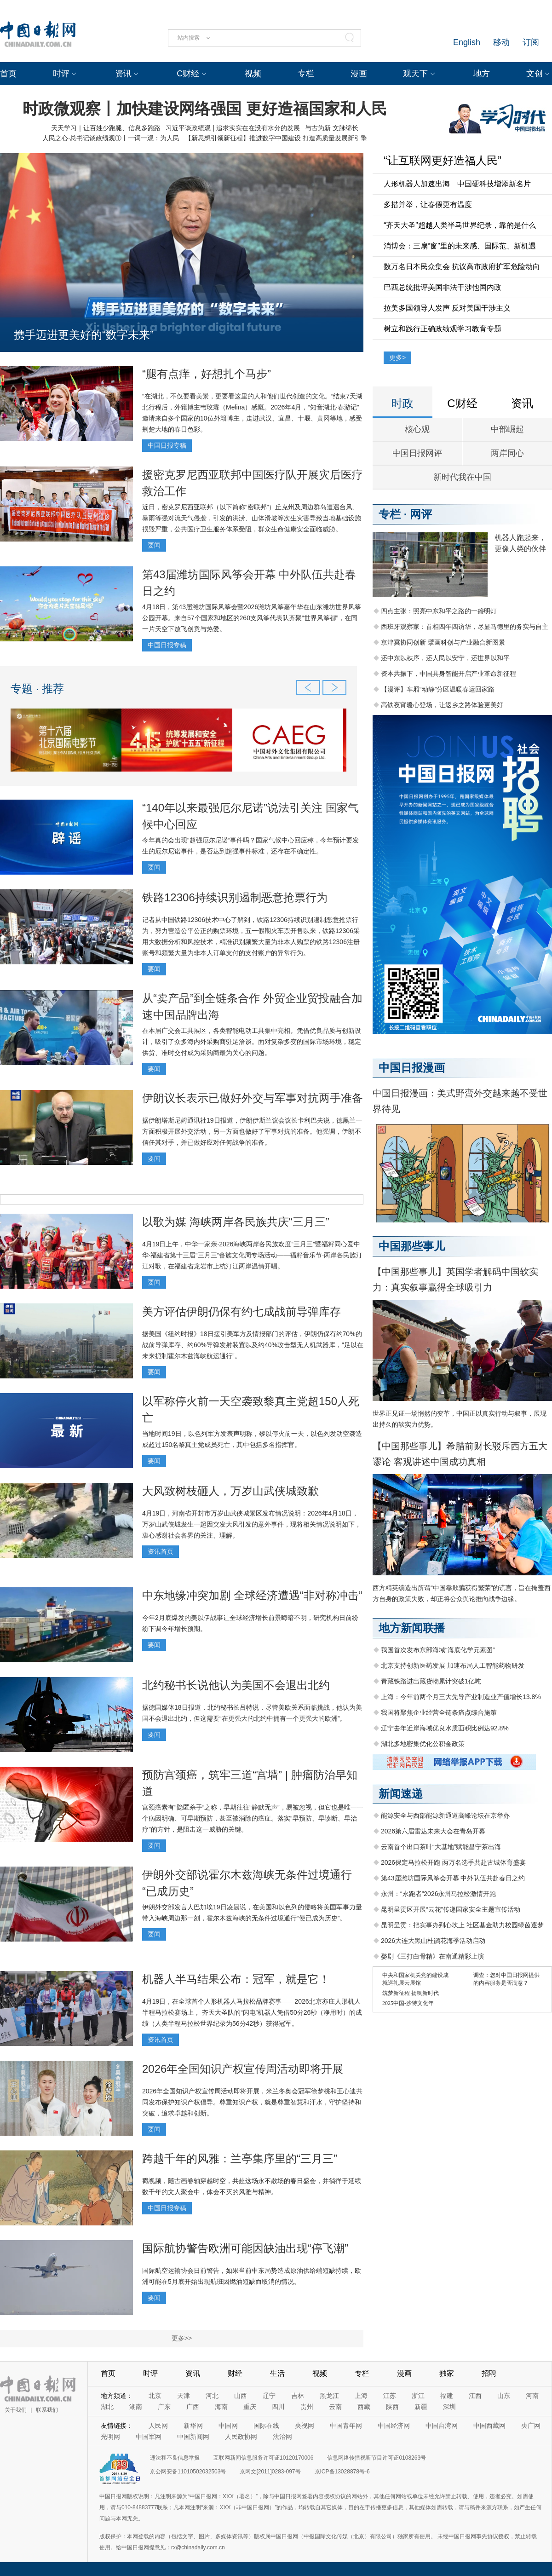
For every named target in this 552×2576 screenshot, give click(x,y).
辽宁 (269, 2395)
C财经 (188, 73)
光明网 (110, 2436)
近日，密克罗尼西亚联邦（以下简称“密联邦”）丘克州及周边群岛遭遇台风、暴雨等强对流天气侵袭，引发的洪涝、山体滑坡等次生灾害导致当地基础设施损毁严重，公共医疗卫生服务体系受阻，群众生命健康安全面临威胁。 (251, 518)
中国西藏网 (489, 2425)
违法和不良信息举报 (175, 2458)
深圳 (449, 2406)
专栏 (306, 73)
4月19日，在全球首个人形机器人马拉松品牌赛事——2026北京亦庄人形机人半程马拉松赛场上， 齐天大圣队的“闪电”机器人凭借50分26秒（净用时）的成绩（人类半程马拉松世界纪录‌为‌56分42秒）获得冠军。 (252, 2012)
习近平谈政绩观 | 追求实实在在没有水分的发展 (232, 128)
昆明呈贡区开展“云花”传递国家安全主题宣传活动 (450, 1909)
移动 (501, 42)
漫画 (359, 73)
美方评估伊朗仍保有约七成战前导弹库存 (241, 1311)
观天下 (415, 73)
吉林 (297, 2395)
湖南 (135, 2406)
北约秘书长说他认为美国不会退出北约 (236, 1685)
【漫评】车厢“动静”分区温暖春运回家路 (437, 689)
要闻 (154, 545)
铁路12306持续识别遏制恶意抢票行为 (235, 897)
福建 (446, 2395)
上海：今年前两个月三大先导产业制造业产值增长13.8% (461, 1696)
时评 (61, 73)
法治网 (282, 2436)
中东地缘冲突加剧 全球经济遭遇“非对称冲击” (252, 1595)
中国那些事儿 (412, 1246)
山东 (503, 2395)
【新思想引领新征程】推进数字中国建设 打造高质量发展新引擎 (276, 138)
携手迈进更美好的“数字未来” (84, 334)
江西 (475, 2395)
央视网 (304, 2425)
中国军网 (148, 2436)
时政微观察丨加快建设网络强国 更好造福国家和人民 (204, 108)
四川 (278, 2406)
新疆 (420, 2406)
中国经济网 (394, 2425)
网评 (421, 514)
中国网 (228, 2425)
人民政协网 (241, 2436)
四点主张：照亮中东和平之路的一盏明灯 (439, 611)
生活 (277, 2373)
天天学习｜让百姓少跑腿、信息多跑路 (106, 128)
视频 (253, 73)
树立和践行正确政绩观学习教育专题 (442, 329)
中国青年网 (346, 2425)
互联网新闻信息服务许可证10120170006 (263, 2458)
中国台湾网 (442, 2425)
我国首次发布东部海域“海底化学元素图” (437, 1650)
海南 (221, 2406)
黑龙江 (329, 2395)
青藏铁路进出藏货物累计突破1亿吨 (431, 1681)
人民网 (158, 2425)
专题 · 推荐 (37, 688)
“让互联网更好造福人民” (442, 160)
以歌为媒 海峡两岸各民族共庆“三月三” (235, 1222)
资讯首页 (160, 1551)
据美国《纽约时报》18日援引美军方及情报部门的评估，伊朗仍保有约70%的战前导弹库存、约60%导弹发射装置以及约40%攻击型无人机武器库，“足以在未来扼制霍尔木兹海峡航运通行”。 (252, 1345)
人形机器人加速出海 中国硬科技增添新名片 (457, 184)
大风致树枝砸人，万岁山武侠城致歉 (230, 1491)
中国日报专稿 (167, 445)
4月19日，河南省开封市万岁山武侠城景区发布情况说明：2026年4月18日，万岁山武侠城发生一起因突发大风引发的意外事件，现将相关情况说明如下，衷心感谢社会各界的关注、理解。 (251, 1524)
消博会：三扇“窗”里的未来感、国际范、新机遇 (460, 246)
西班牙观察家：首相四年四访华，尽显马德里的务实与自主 (464, 626)
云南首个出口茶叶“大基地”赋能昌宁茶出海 (441, 1846)
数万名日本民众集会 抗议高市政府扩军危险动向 (462, 267)
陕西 (392, 2406)
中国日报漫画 (412, 1067)
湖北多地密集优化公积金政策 (423, 1743)
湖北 (107, 2406)
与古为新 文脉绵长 (331, 128)
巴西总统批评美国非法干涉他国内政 (442, 287)
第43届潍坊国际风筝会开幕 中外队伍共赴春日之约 (453, 1878)
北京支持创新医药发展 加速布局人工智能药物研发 (452, 1665)
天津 (183, 2395)
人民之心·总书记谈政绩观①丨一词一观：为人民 (110, 138)
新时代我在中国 (462, 477)
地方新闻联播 (412, 1628)
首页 (8, 73)
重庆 (249, 2406)
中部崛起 (507, 429)
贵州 (306, 2406)
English (466, 42)
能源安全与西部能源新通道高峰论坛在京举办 (445, 1815)
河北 (212, 2395)
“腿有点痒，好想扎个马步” (206, 374)
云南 (335, 2406)
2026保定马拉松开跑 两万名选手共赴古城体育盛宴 (453, 1862)
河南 (532, 2395)
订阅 (531, 42)
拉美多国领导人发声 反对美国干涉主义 (447, 308)
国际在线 (266, 2425)
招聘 (489, 2373)
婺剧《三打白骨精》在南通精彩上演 (432, 1956)
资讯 (123, 73)
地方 (481, 73)
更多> (397, 357)
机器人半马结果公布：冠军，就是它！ (236, 1979)
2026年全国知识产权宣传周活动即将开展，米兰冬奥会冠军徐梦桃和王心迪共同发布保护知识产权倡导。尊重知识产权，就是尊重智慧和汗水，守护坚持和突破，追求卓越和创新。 (252, 2102)
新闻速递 (401, 1793)
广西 (192, 2406)
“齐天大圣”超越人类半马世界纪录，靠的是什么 (460, 225)
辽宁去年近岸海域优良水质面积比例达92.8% (445, 1728)
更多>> (182, 2338)
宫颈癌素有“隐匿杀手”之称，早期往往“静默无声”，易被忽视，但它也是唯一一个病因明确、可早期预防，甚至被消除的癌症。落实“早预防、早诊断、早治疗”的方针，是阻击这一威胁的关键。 (252, 1818)
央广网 (530, 2425)
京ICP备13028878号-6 (342, 2471)
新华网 (193, 2425)
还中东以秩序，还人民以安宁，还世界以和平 (445, 658)
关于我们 (16, 2410)
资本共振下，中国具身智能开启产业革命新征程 (448, 673)
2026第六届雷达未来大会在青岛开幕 (433, 1831)
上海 (361, 2395)
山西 (240, 2395)
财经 (235, 2373)
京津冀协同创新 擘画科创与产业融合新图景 (443, 642)
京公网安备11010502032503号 (188, 2471)
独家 (446, 2373)
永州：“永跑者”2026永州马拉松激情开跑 (438, 1893)
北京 (155, 2395)
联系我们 (47, 2410)
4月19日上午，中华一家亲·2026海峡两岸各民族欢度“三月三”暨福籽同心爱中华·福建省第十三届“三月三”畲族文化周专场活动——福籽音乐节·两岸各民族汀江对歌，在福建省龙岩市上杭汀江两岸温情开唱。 (252, 1255)
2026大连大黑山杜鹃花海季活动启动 (433, 1940)
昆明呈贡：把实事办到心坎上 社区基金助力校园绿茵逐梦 (462, 1925)
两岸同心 (507, 453)
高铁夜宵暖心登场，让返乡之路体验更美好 (442, 705)
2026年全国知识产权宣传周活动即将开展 (242, 2069)
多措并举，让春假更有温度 (428, 204)
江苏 (389, 2395)
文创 (534, 73)
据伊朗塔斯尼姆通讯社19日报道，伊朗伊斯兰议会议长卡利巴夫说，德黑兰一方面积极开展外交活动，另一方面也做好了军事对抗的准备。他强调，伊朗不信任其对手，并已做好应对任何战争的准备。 (252, 1131)
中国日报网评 (417, 453)
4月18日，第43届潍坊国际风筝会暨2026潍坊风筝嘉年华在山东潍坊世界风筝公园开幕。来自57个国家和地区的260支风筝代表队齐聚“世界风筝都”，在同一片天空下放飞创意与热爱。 (251, 618)
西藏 (363, 2406)
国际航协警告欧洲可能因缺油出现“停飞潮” (245, 2248)
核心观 (417, 429)
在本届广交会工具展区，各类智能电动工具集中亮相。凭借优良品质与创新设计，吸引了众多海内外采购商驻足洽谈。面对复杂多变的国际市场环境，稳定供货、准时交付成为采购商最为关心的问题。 (251, 1041)
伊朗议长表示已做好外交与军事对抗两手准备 (252, 1098)
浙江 (418, 2395)
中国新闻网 (193, 2436)
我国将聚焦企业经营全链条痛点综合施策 (439, 1712)
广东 (164, 2406)
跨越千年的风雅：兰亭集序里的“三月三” (239, 2158)
